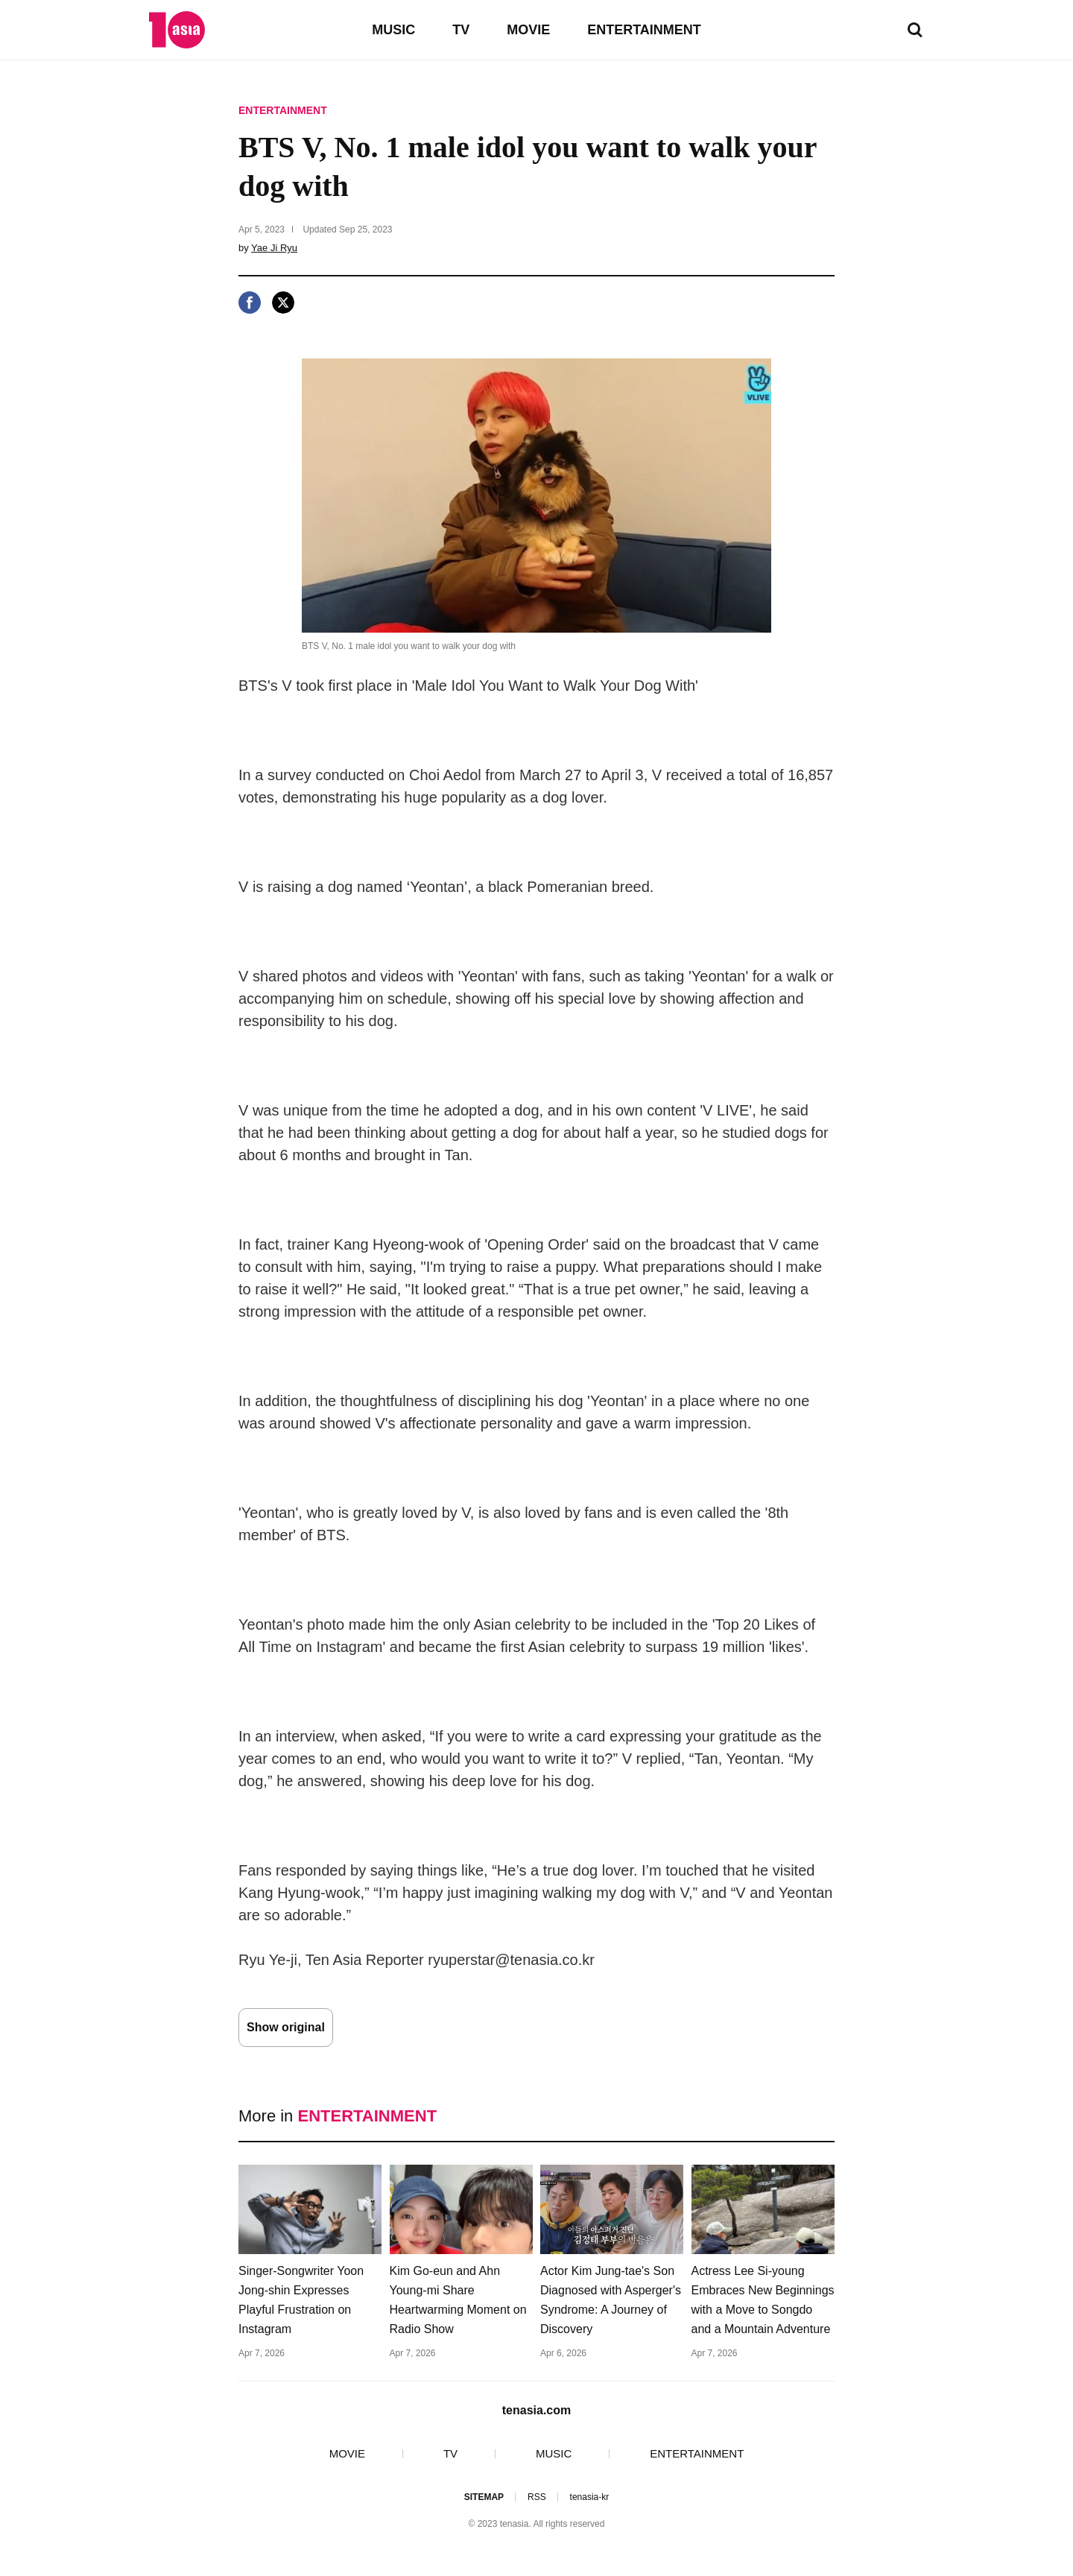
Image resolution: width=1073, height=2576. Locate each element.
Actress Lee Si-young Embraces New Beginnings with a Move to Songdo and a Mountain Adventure (763, 2300)
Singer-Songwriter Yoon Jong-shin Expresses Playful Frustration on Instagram (301, 2300)
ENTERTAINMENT (644, 29)
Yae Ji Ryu (274, 247)
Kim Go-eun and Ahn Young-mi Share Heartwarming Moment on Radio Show (458, 2300)
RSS (537, 2497)
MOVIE (528, 29)
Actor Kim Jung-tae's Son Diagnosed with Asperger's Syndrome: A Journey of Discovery (610, 2300)
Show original (286, 2027)
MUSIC (393, 29)
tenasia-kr (590, 2497)
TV (460, 29)
